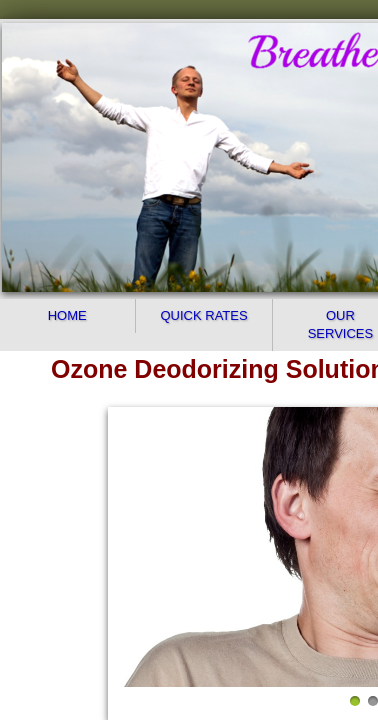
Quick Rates (203, 315)
